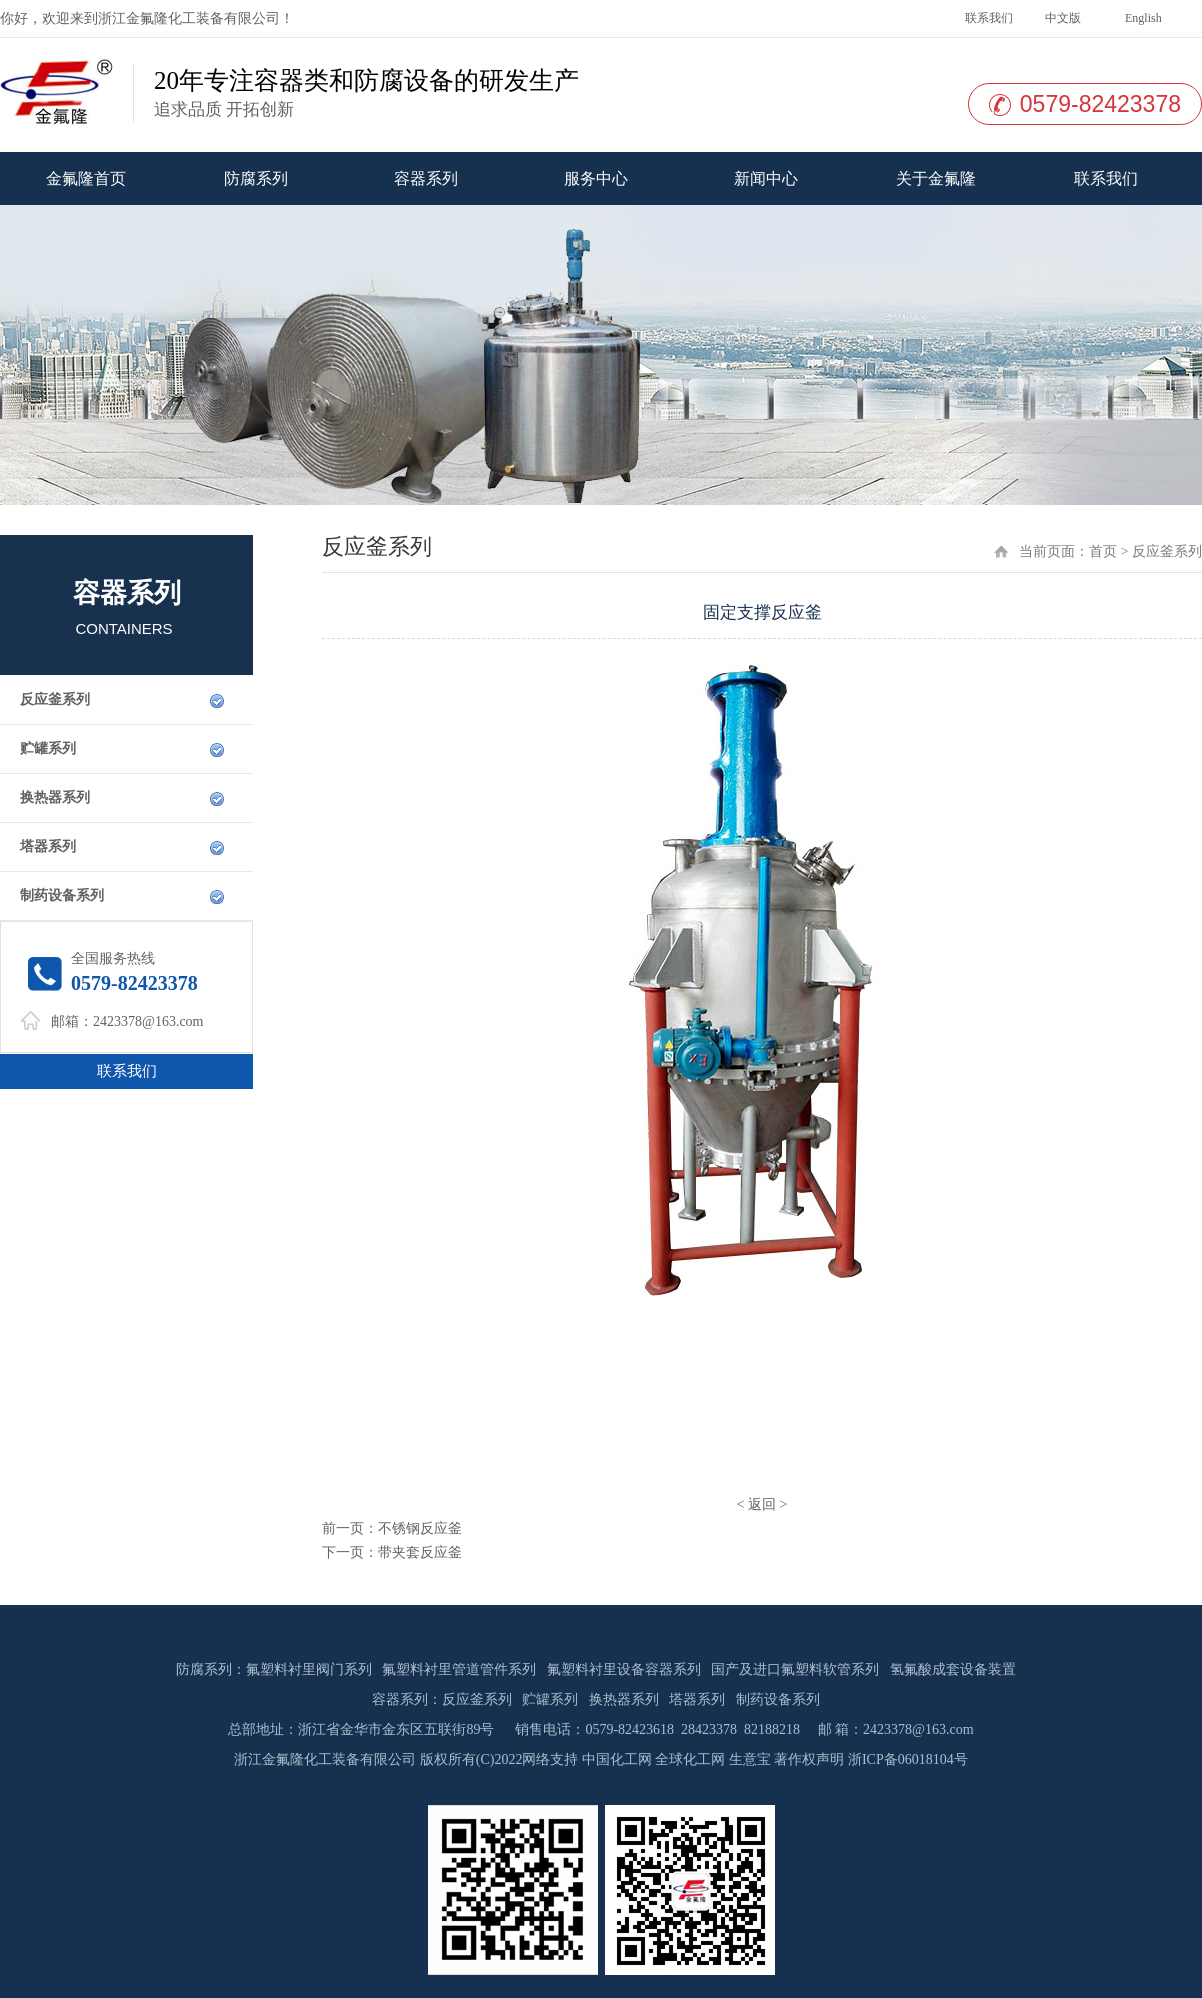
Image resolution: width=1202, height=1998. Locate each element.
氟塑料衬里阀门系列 (309, 1669)
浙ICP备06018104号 (908, 1759)
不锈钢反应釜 (420, 1528)
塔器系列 (48, 846)
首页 (1103, 551)
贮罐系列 (48, 748)
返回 (762, 1504)
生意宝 (750, 1759)
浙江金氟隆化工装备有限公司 (189, 18)
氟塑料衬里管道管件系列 (459, 1669)
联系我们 (987, 18)
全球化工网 (690, 1759)
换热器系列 (55, 797)
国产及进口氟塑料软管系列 (795, 1669)
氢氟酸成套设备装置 (953, 1669)
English (1142, 18)
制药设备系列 (62, 895)
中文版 (1061, 18)
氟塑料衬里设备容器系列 (624, 1669)
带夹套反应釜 (420, 1552)
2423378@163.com (148, 1021)
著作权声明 (809, 1759)
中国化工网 (617, 1759)
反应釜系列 (55, 699)
